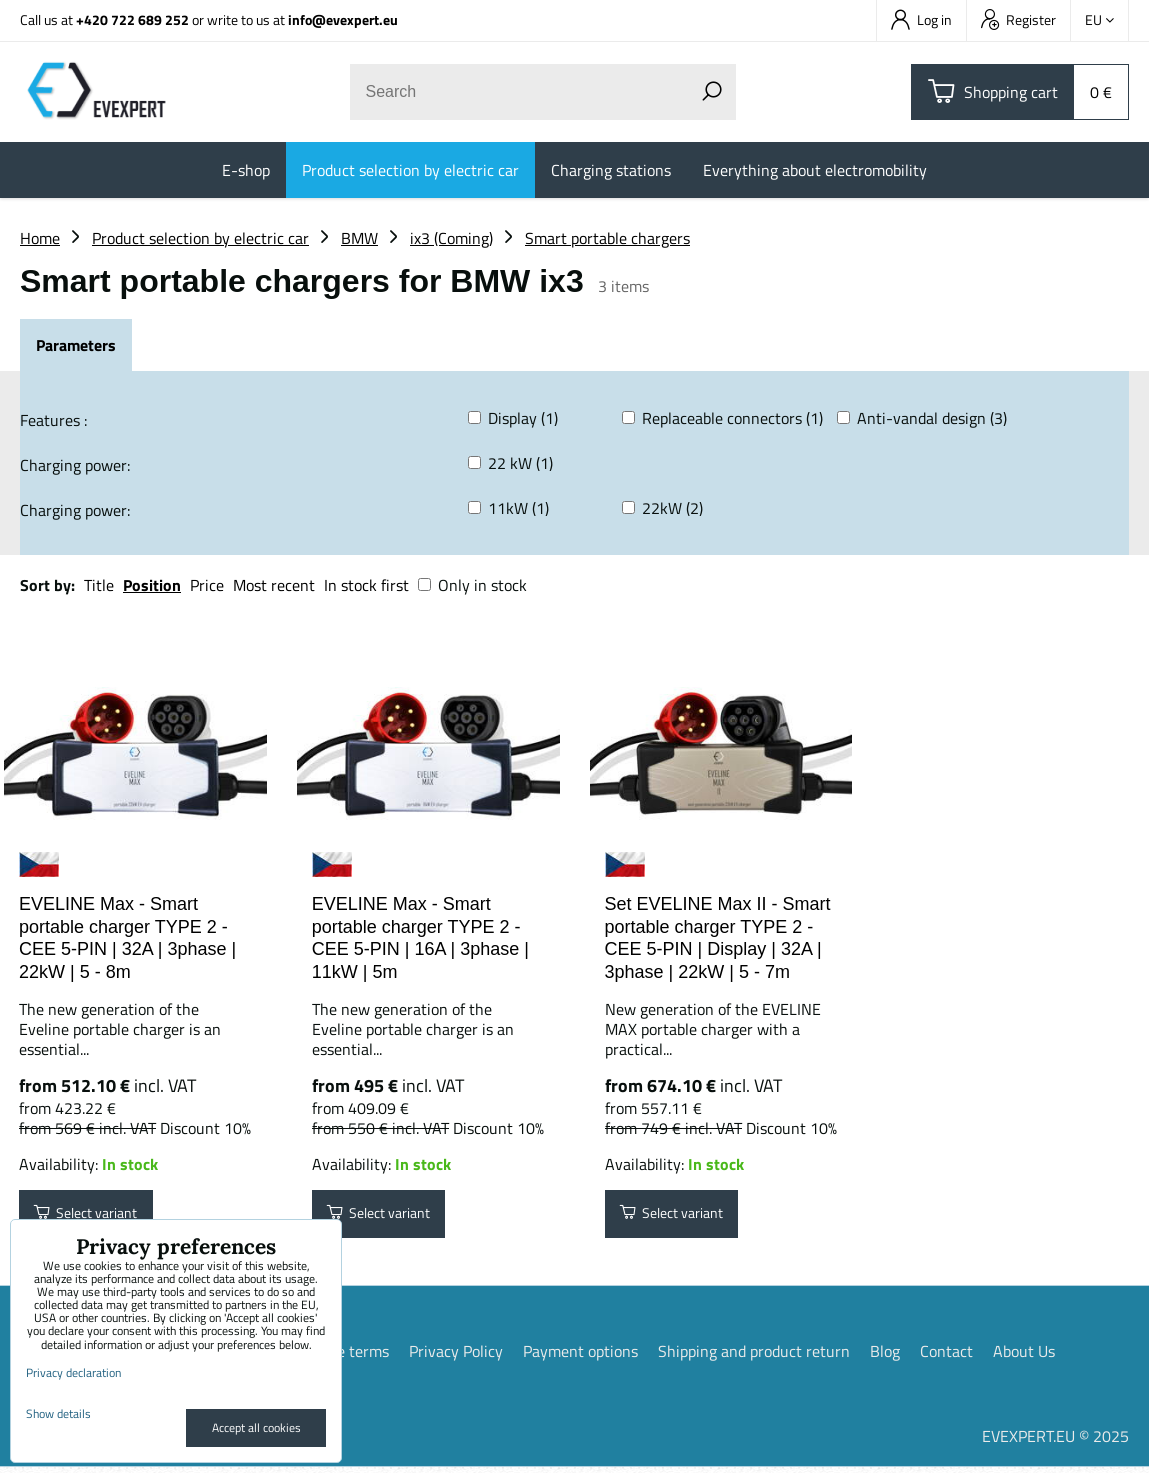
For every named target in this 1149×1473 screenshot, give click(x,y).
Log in (921, 19)
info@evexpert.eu (343, 19)
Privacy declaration (73, 1372)
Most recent (274, 585)
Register (1018, 19)
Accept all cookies (256, 1427)
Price (207, 585)
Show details (58, 1413)
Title (99, 585)
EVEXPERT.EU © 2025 (1055, 1442)
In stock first (366, 585)
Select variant (96, 1217)
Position (152, 585)
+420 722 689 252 (132, 19)
